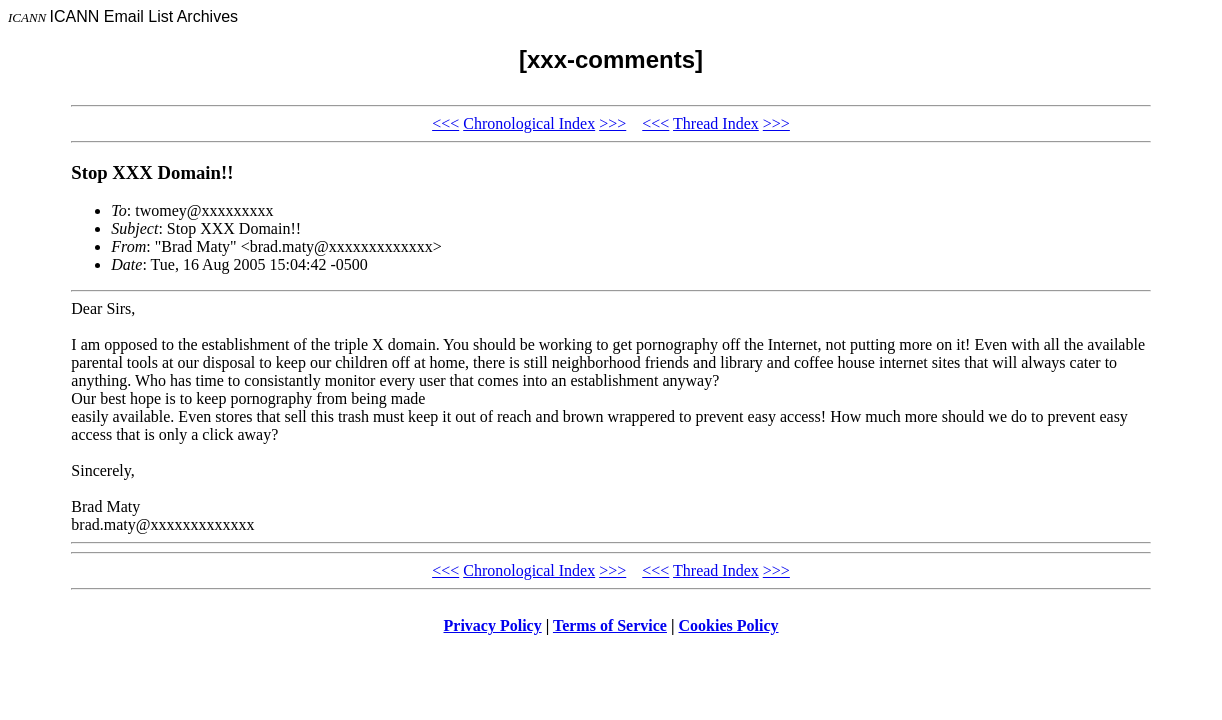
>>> (612, 123)
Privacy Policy (493, 625)
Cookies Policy (729, 625)
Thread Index (716, 123)
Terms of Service (610, 625)
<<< (445, 123)
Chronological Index (529, 123)
